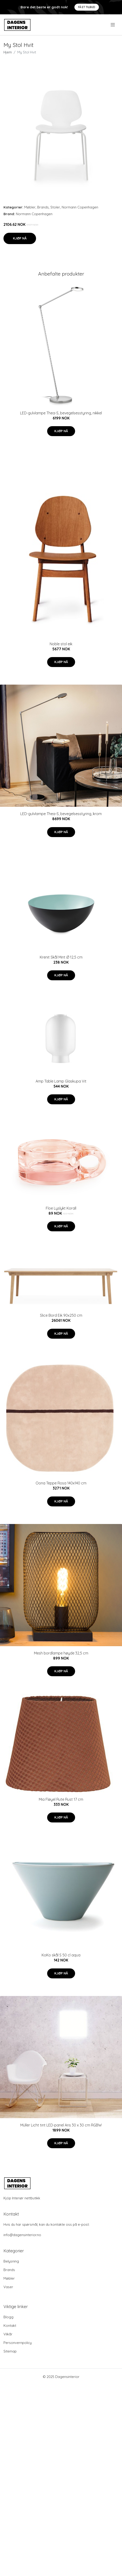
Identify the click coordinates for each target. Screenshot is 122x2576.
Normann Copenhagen (80, 207)
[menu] (113, 24)
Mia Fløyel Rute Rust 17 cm (61, 1799)
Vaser (8, 2287)
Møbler (30, 207)
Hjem (7, 52)
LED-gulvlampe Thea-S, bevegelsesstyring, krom (61, 813)
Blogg (8, 2317)
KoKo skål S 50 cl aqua (61, 1955)
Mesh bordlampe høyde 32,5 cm (61, 1653)
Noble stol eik (61, 644)
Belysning (11, 2261)
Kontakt (9, 2325)
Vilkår (7, 2334)
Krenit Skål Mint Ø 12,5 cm (61, 957)
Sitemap (10, 2351)
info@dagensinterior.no (22, 2235)
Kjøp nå (20, 238)
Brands (43, 207)
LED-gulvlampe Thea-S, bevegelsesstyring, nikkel (61, 413)
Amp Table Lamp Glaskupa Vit (61, 1081)
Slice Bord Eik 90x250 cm (61, 1315)
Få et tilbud (86, 7)
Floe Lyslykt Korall (61, 1208)
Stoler (55, 207)
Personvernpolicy (17, 2342)
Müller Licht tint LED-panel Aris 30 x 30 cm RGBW (61, 2125)
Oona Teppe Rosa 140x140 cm (61, 1483)
